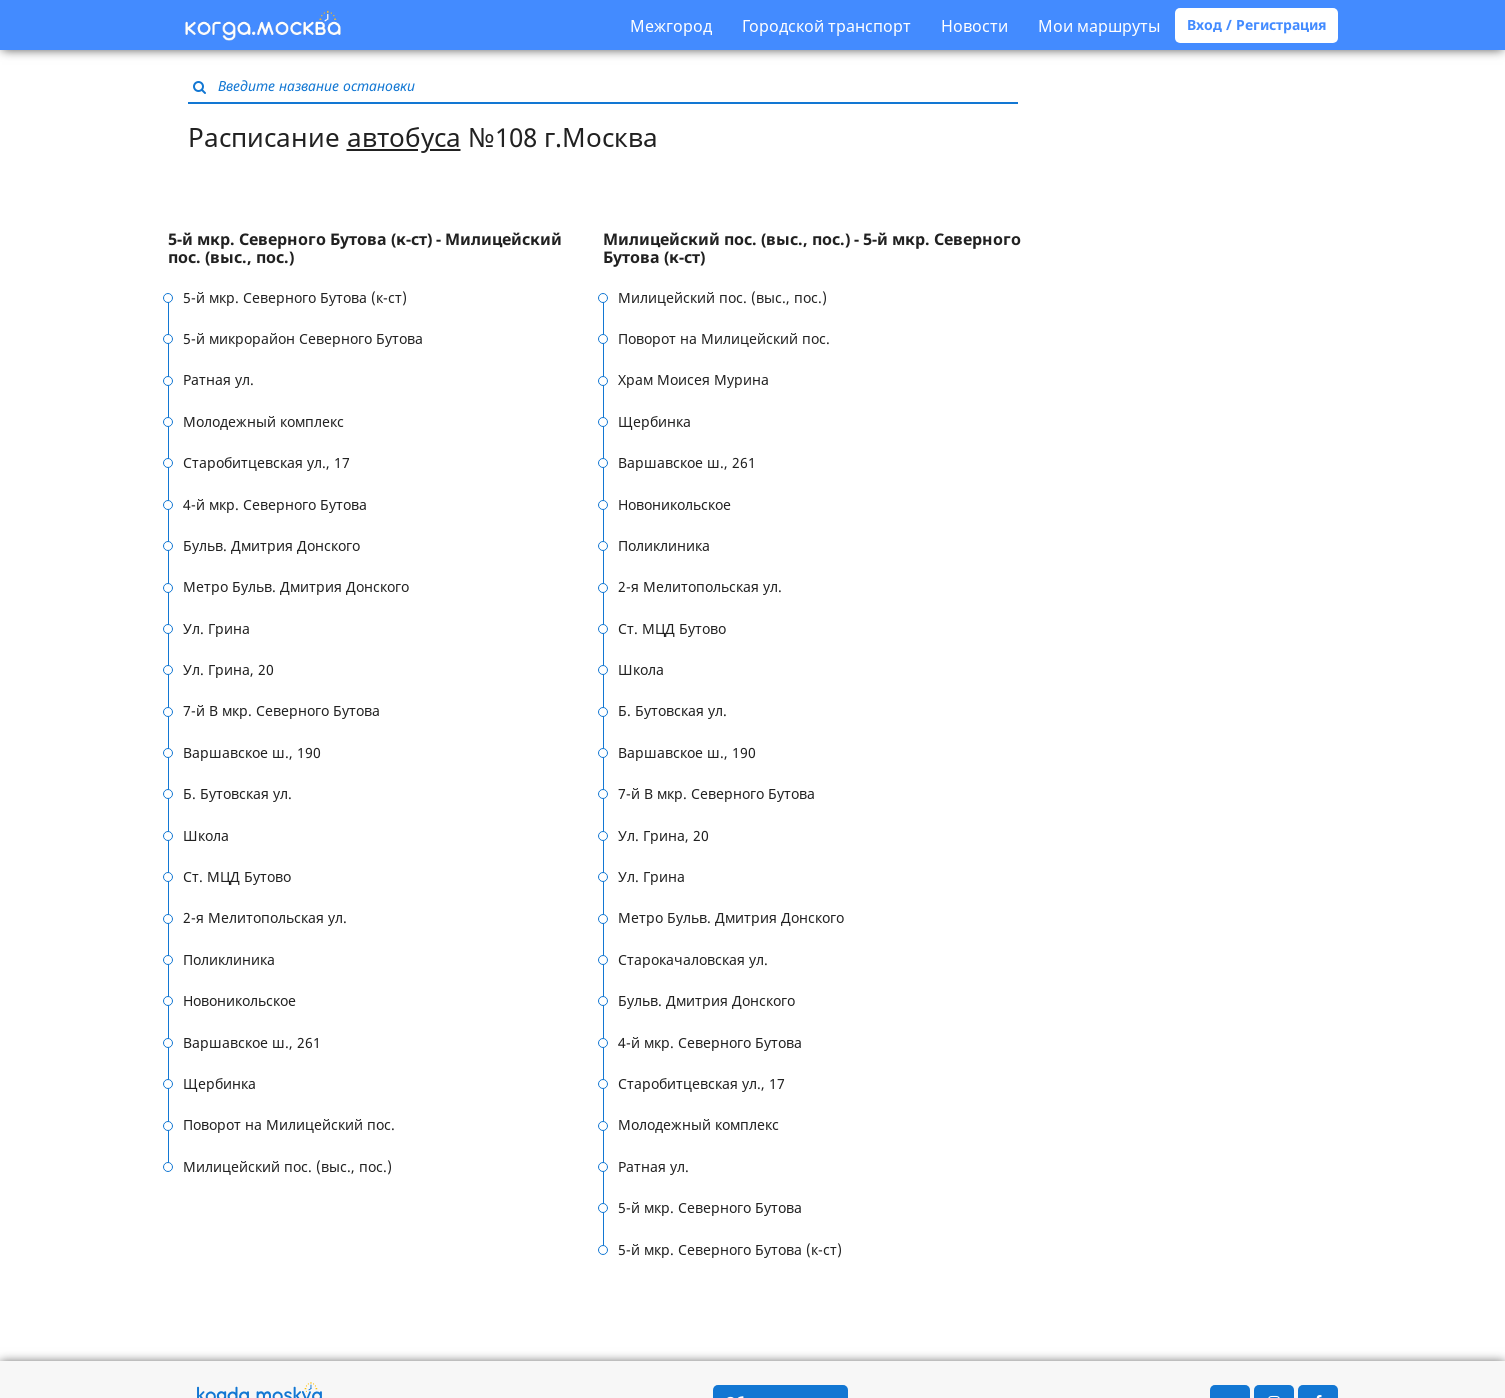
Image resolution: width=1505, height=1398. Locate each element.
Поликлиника (229, 959)
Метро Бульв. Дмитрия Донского (296, 586)
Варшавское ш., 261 (252, 1042)
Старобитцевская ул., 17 (266, 462)
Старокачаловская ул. (693, 959)
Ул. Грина (216, 628)
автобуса (404, 137)
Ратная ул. (218, 379)
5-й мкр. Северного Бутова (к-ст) (295, 297)
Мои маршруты (1099, 26)
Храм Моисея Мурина (693, 379)
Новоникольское (239, 1000)
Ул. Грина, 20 (228, 669)
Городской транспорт (826, 26)
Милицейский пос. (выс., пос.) (287, 1166)
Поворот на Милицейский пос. (289, 1124)
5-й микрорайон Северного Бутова (303, 338)
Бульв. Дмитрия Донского (271, 545)
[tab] (385, 248)
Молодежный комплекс (263, 421)
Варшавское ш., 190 (252, 752)
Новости (974, 26)
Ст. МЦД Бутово (237, 876)
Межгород (671, 26)
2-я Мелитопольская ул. (265, 917)
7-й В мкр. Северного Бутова (281, 710)
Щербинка (219, 1083)
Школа (206, 835)
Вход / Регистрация (1256, 24)
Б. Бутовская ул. (237, 793)
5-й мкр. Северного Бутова (710, 1207)
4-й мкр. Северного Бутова (275, 504)
